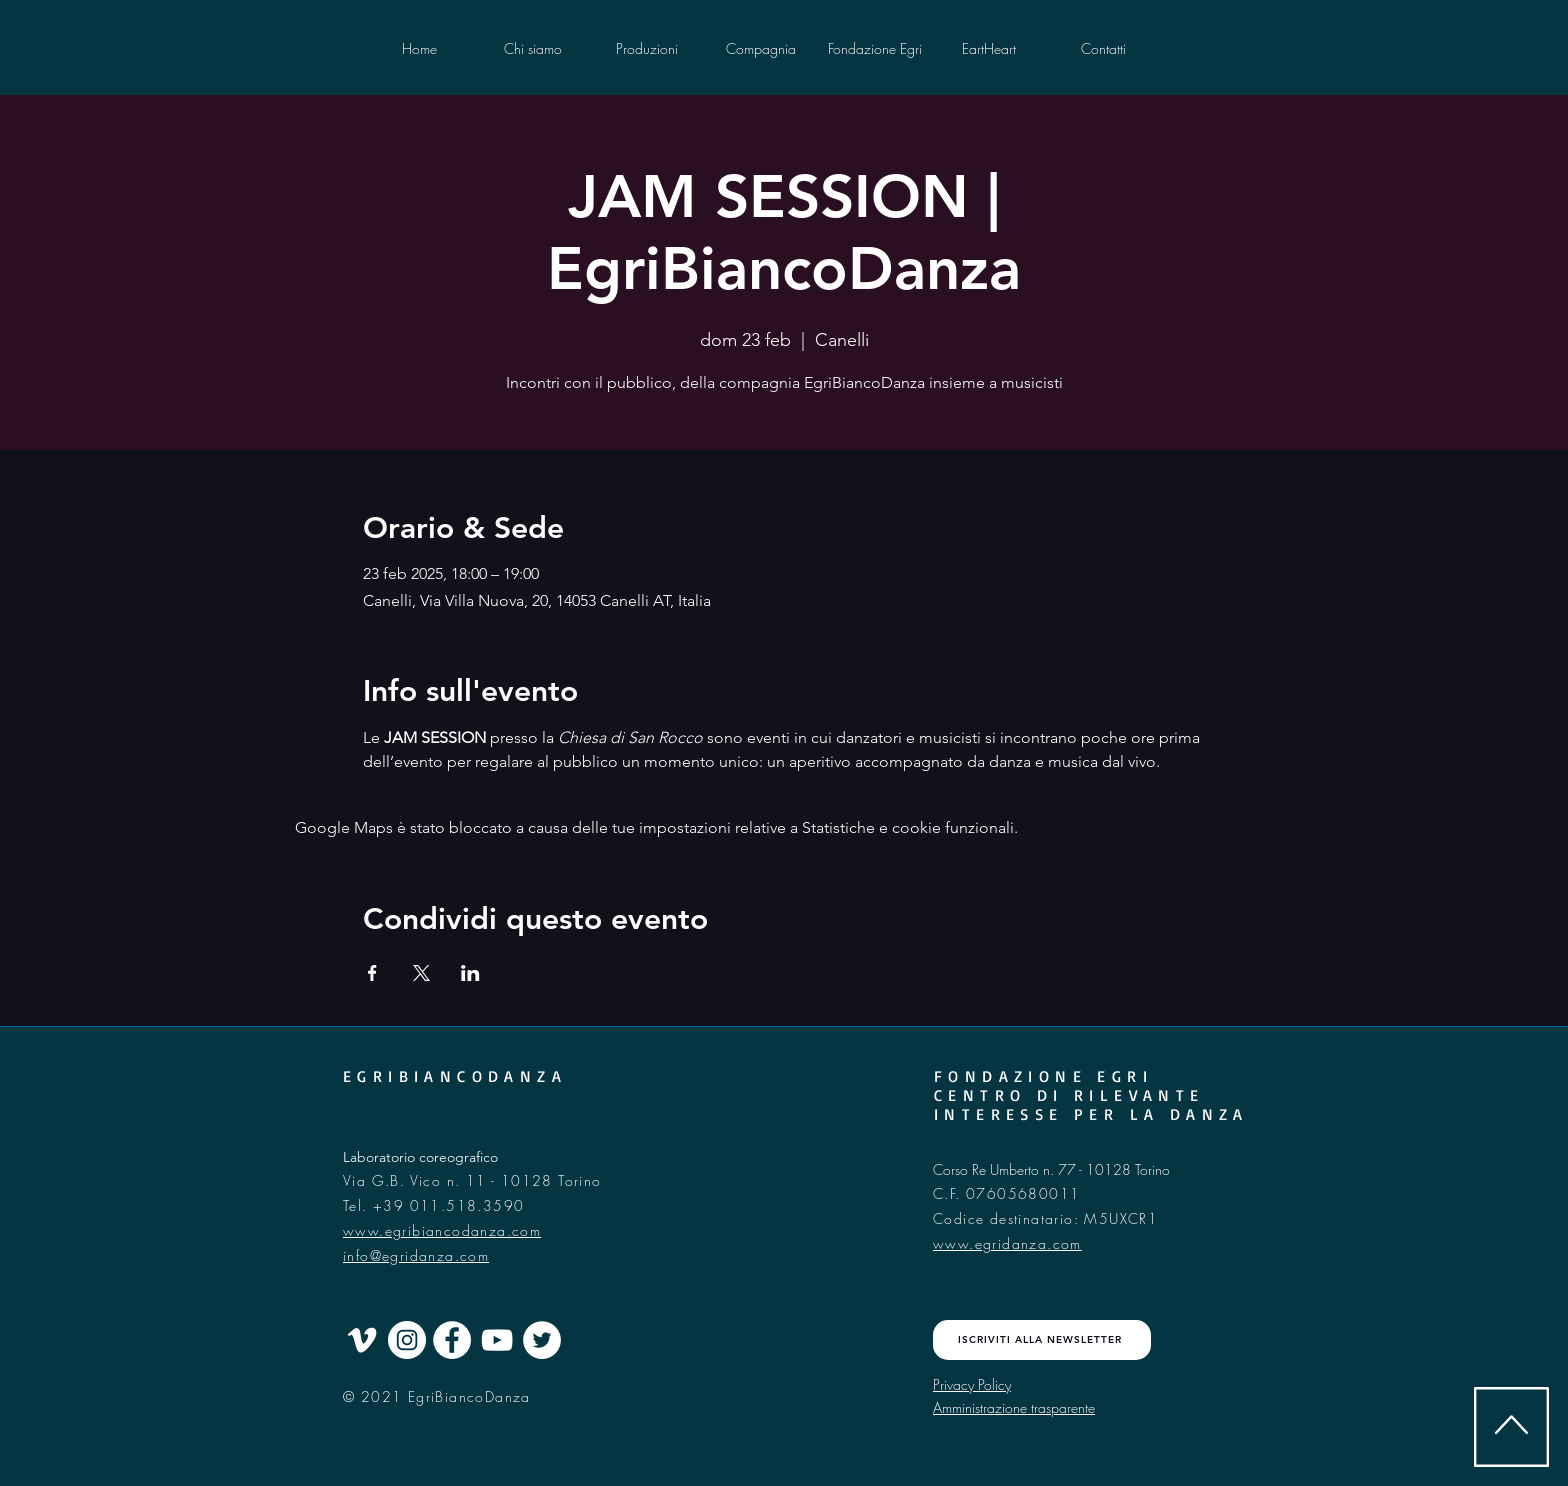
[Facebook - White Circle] (452, 1340)
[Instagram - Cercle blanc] (407, 1340)
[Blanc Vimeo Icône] (362, 1340)
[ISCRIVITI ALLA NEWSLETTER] (1042, 1340)
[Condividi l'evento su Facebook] (372, 973)
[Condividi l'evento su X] (421, 973)
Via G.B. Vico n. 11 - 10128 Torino (475, 1180)
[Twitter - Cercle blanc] (542, 1340)
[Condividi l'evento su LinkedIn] (470, 973)
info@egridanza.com (416, 1255)
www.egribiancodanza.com (442, 1230)
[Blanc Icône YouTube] (497, 1340)
